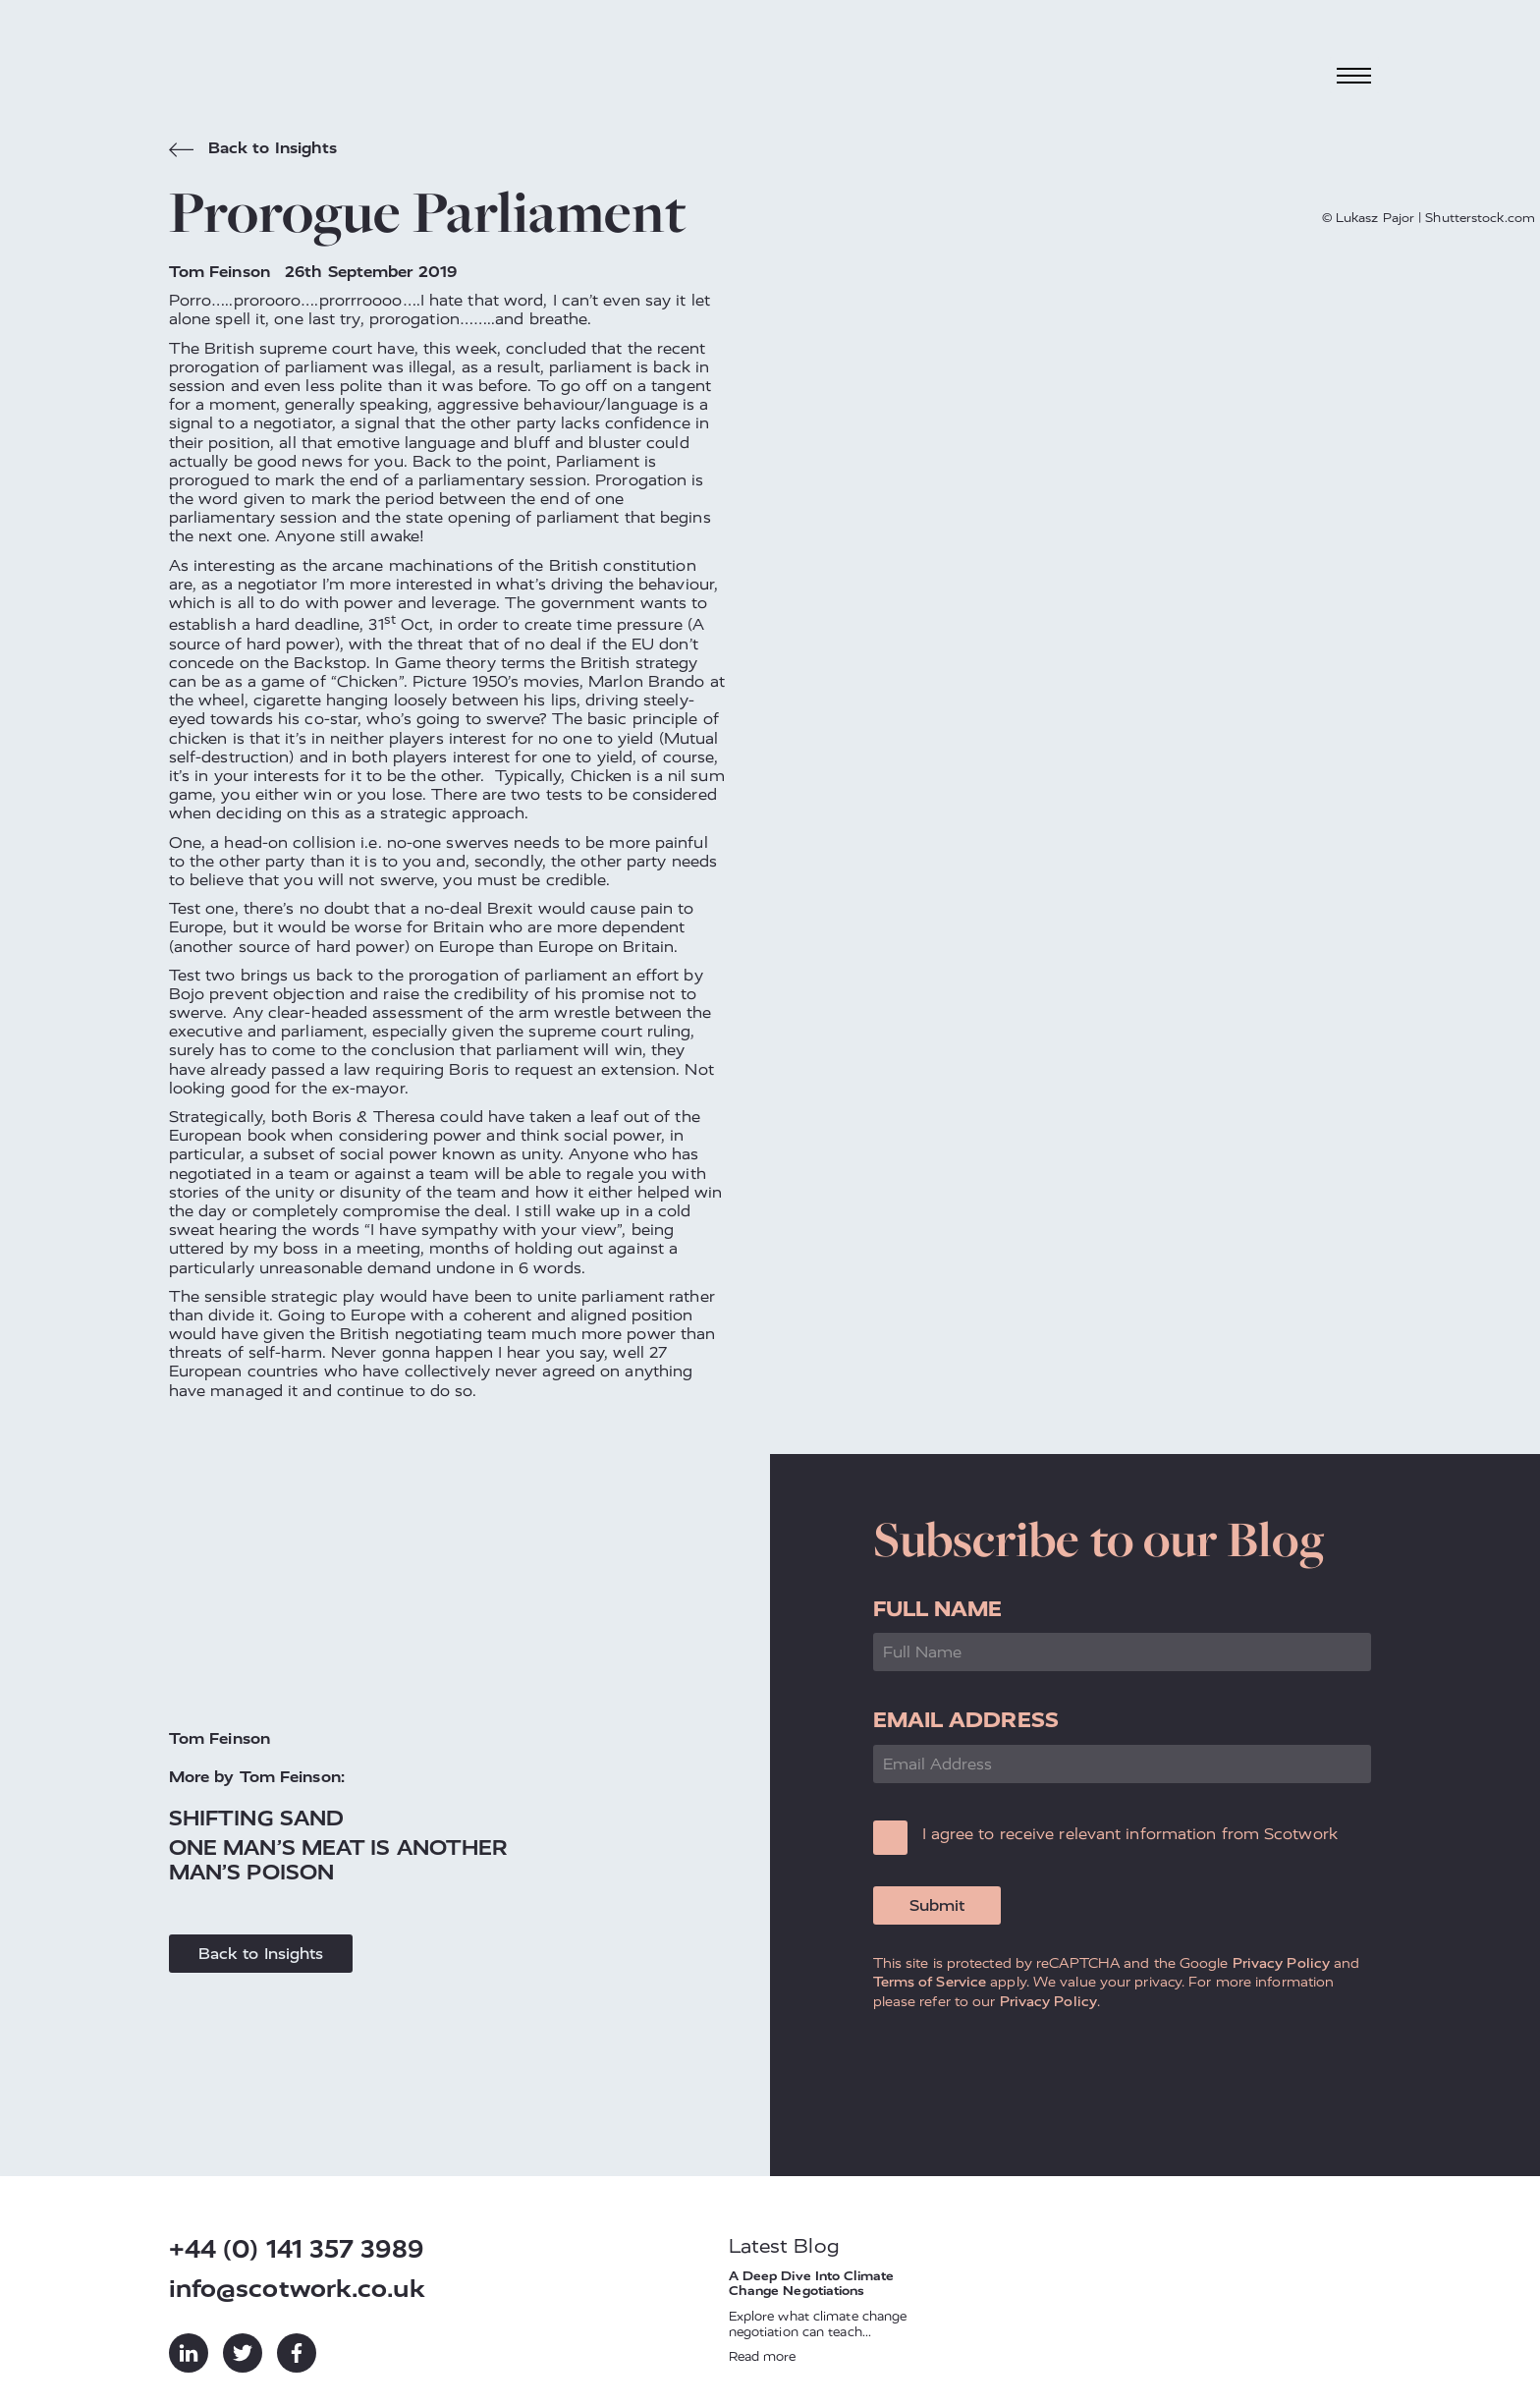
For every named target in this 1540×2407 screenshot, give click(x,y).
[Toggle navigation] (1354, 75)
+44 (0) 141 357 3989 (296, 2249)
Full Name (938, 1608)
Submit (936, 1905)
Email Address (966, 1719)
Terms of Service (930, 1981)
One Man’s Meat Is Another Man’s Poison (339, 1859)
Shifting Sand (256, 1818)
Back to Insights (253, 150)
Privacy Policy (1281, 1963)
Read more (763, 2356)
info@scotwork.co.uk (297, 2288)
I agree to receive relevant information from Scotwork (1130, 1833)
